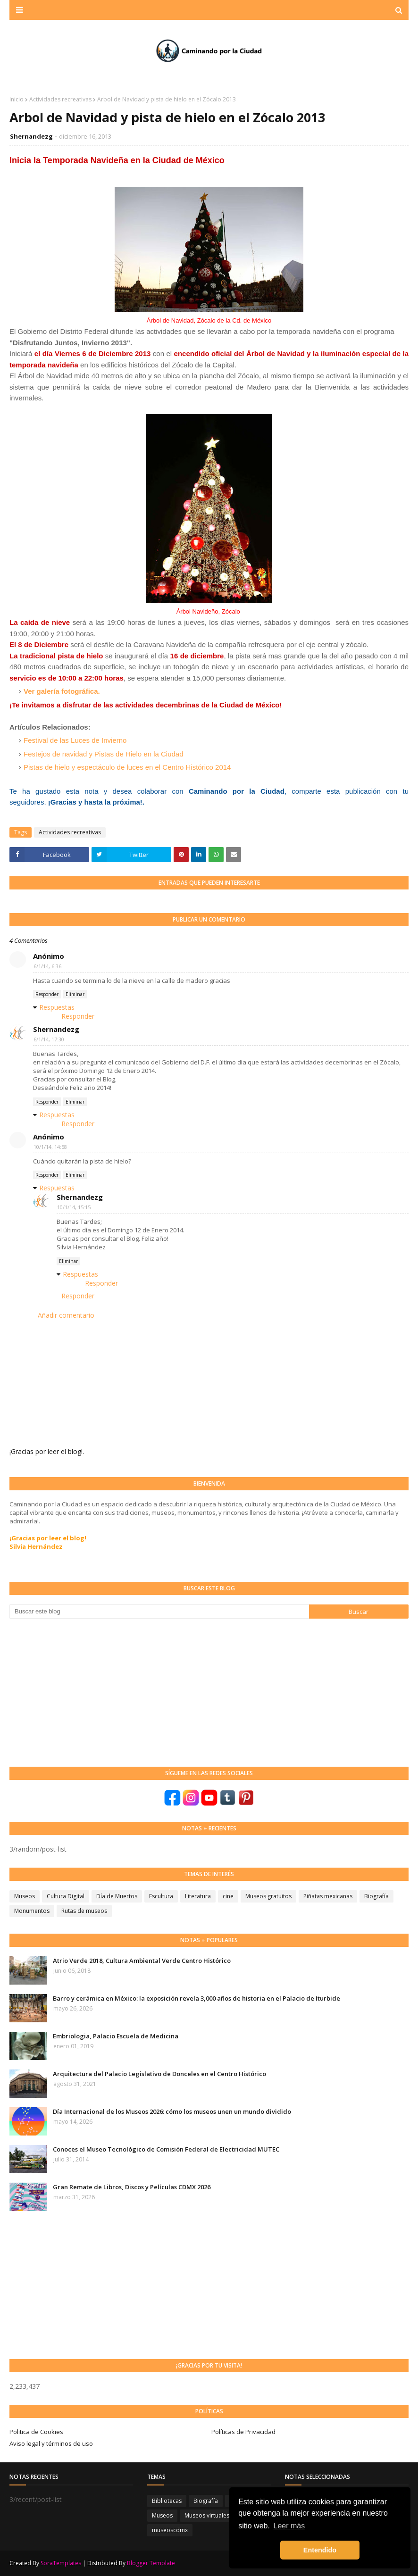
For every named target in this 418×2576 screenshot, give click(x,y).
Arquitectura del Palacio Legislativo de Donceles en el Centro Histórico (159, 2073)
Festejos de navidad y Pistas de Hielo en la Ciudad (104, 754)
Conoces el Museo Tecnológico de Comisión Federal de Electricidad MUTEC (166, 2149)
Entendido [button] (319, 2550)
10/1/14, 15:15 (74, 1207)
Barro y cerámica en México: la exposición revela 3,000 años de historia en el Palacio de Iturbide (196, 1998)
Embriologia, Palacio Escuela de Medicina (115, 2036)
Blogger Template (151, 2563)
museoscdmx (170, 2530)
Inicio (16, 99)
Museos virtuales (206, 2515)
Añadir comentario (66, 1315)
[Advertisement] (80, 1692)
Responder (47, 994)
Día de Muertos (116, 1896)
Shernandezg (31, 136)
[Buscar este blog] (159, 1611)
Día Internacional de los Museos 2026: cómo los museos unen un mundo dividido (172, 2111)
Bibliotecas (167, 2501)
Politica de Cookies (36, 2431)
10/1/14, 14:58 (50, 1146)
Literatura (198, 1896)
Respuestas (57, 1007)
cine (228, 1896)
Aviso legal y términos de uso (51, 2443)
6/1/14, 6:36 (47, 966)
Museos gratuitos (268, 1896)
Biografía (376, 1896)
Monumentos (32, 1911)
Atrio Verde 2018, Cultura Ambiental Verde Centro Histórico (142, 1960)
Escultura (161, 1896)
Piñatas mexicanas (327, 1896)
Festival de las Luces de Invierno (75, 740)
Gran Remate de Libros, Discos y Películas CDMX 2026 (131, 2187)
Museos (24, 1896)
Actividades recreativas (60, 99)
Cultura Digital (65, 1896)
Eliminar (75, 994)
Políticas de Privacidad (243, 2431)
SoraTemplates (61, 2563)
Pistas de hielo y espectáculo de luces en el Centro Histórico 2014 (127, 767)
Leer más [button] (289, 2526)
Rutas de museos (84, 1911)
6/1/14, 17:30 (48, 1039)
